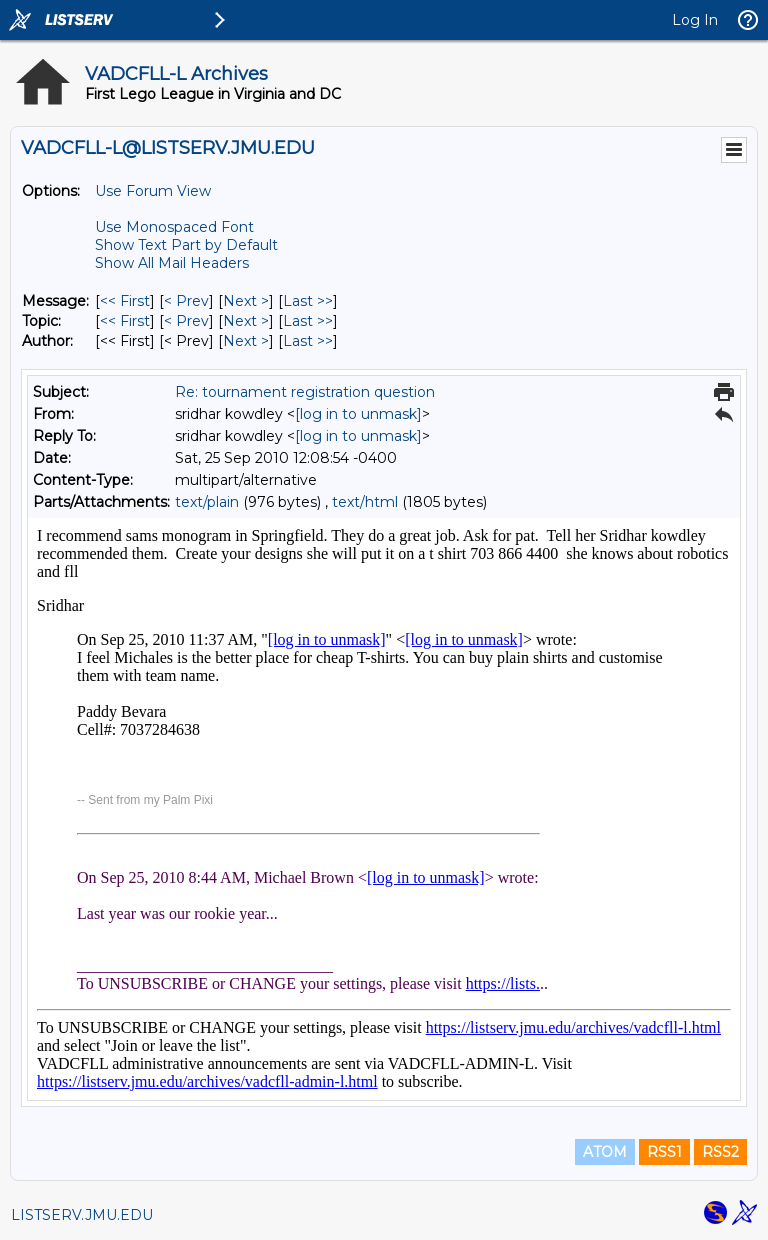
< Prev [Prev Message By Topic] (186, 321)
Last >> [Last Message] (308, 301)
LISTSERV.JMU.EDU (82, 1215)
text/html (365, 502)
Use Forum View (153, 191)
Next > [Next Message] (246, 301)
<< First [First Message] (125, 301)
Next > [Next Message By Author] (246, 341)
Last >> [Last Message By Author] (308, 341)
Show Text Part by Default (186, 245)
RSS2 (720, 1152)
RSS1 (664, 1152)
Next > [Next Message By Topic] (246, 321)
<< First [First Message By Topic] (125, 321)
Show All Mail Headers (172, 263)
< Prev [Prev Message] (186, 301)
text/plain (207, 502)
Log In (695, 20)
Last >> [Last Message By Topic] (308, 321)
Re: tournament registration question (305, 392)
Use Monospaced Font (174, 227)
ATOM (605, 1152)
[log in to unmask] (358, 414)
